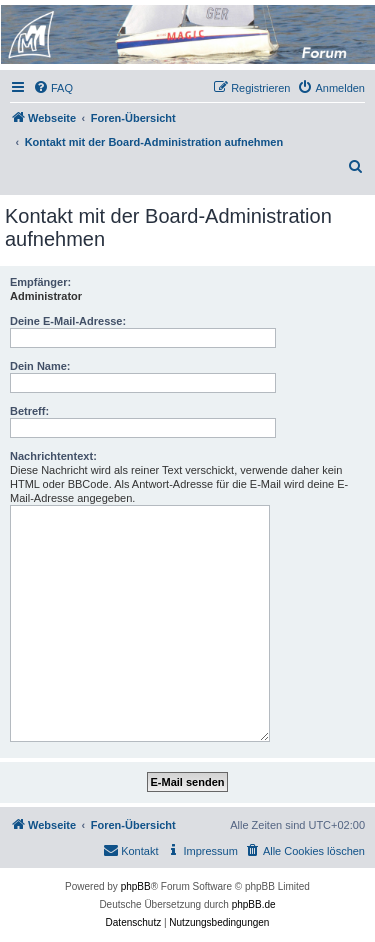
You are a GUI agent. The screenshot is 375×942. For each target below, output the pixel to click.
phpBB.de (254, 904)
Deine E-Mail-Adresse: (68, 321)
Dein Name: (40, 366)
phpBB (136, 886)
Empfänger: (40, 282)
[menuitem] (53, 88)
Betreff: (29, 411)
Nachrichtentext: (53, 456)
